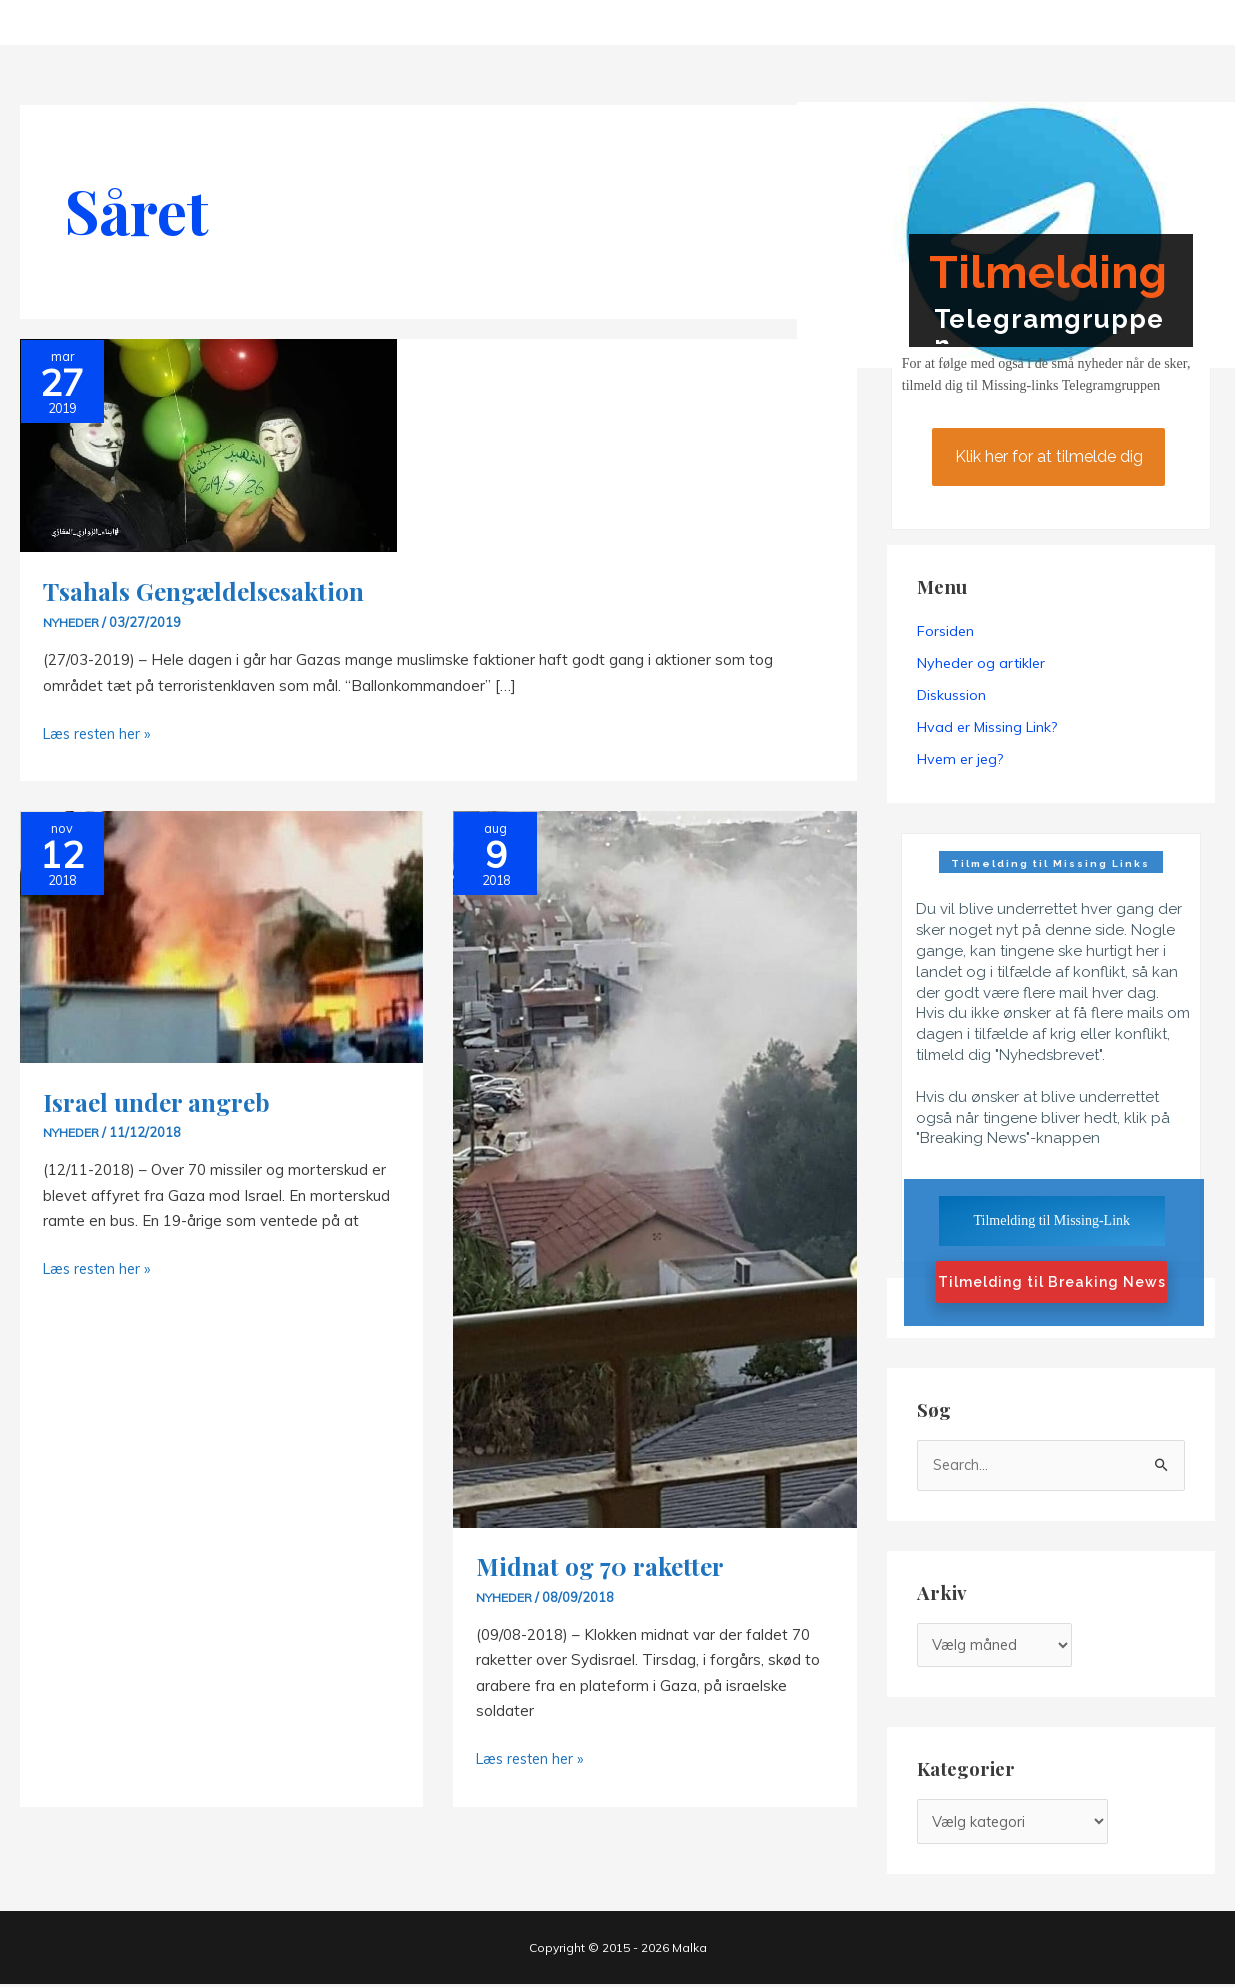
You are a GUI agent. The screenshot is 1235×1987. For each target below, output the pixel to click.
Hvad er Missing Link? (987, 727)
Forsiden (945, 631)
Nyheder (72, 622)
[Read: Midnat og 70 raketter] (654, 1166)
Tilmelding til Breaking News (1052, 1283)
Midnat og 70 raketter (604, 1564)
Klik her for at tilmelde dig (1048, 456)
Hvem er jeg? (960, 759)
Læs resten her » (101, 733)
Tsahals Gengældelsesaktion (210, 590)
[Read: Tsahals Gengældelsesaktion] (208, 444)
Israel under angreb (159, 1100)
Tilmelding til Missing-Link (1051, 1220)
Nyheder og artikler (981, 663)
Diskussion (951, 695)
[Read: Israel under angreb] (221, 934)
